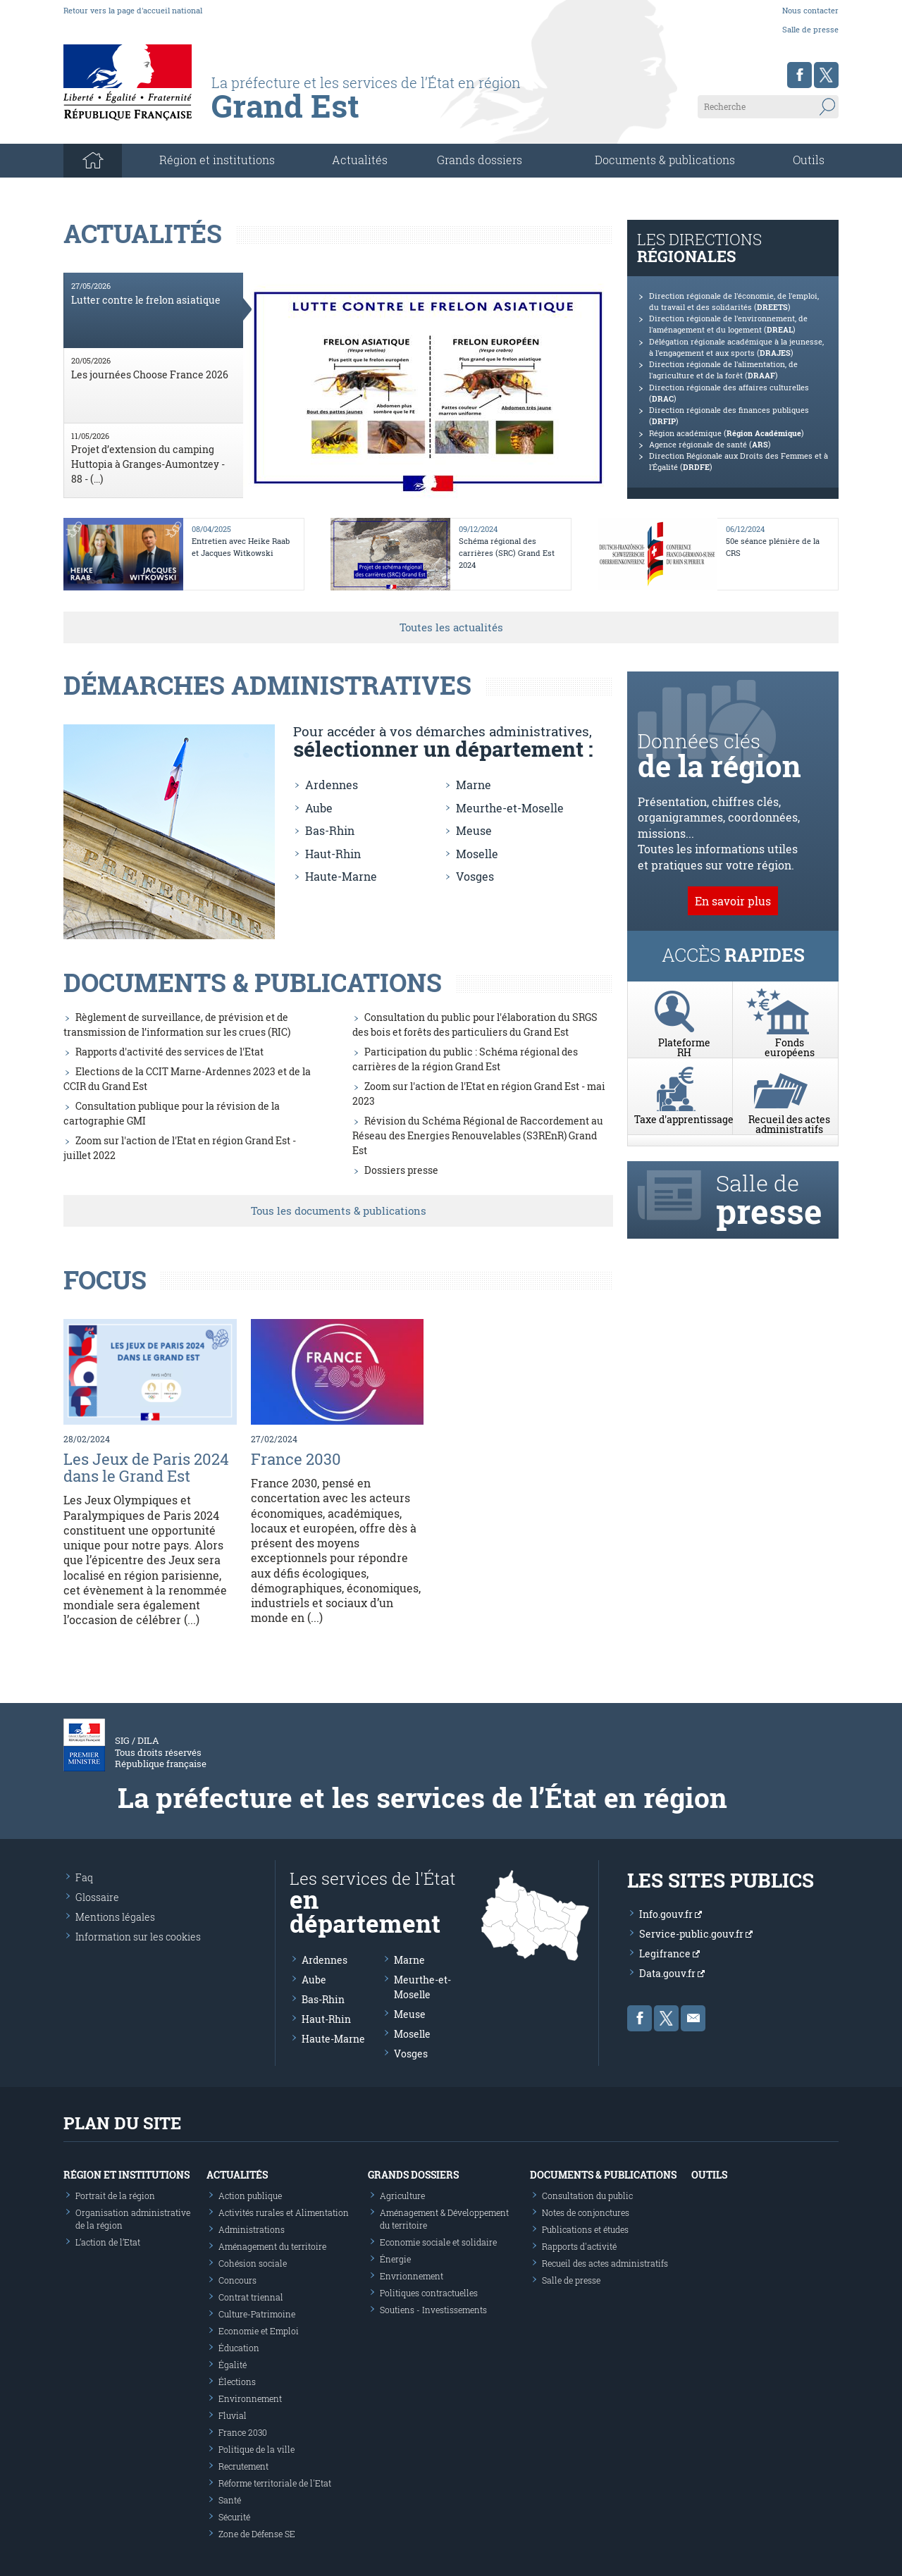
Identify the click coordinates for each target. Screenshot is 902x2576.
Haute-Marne (341, 876)
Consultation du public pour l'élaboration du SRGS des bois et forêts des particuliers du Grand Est (475, 1024)
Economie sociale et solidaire (438, 2242)
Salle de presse (810, 29)
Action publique (250, 2195)
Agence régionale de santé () (710, 445)
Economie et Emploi (258, 2330)
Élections (237, 2381)
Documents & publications (665, 159)
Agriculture (402, 2195)
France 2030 (296, 1459)
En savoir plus (733, 900)
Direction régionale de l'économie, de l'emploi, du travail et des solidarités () (734, 301)
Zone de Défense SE (256, 2533)
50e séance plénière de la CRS (773, 547)
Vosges (475, 876)
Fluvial (232, 2415)
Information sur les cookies (138, 1936)
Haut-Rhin (333, 853)
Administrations (251, 2229)
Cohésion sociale (252, 2263)
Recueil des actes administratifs (788, 1100)
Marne (473, 784)
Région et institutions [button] (217, 159)
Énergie (395, 2259)
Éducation (238, 2347)
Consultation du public (587, 2195)
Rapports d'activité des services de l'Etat (169, 1051)
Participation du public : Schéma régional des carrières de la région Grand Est (465, 1059)
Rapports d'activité (579, 2246)
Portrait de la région (115, 2195)
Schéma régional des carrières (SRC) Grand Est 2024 (507, 553)
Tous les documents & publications (338, 1210)
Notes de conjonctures (585, 2212)
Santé (229, 2500)
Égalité (232, 2364)
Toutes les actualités (451, 627)
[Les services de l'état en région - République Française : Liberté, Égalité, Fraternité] (396, 110)
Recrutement (243, 2466)
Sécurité (234, 2516)
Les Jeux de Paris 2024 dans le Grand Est (146, 1467)
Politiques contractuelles (429, 2292)
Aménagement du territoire (272, 2246)
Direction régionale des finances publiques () (729, 415)
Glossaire (97, 1897)
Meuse (474, 830)
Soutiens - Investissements (433, 2309)
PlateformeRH (683, 1024)
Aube (319, 807)
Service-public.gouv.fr (696, 1933)
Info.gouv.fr (670, 1914)
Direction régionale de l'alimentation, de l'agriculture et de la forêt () (723, 369)
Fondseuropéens (788, 1024)
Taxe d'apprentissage (683, 1095)
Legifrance (669, 1953)
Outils (808, 159)
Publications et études (585, 2229)
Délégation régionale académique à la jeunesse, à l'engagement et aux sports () (736, 347)
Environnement (250, 2398)
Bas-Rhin (329, 830)
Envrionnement (411, 2275)
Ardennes (331, 784)
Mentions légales (115, 1917)
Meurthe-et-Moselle (510, 807)
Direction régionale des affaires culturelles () (729, 393)
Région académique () (726, 433)
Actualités (360, 159)
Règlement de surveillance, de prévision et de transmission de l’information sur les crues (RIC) (176, 1024)
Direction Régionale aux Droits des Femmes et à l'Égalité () (738, 461)
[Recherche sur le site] (768, 106)
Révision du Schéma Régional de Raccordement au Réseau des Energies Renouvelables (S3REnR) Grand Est (477, 1135)
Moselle (477, 853)
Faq (84, 1877)
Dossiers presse (401, 1170)
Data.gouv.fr (672, 1973)
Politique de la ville (256, 2449)
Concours (237, 2280)
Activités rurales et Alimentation (283, 2212)
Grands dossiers (479, 159)
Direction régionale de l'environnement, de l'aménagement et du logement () (728, 324)
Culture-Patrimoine (256, 2314)
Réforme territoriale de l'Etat (274, 2483)
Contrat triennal (250, 2297)
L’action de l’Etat (107, 2242)
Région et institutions (126, 2174)
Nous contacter (810, 10)
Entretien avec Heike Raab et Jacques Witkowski (241, 547)
